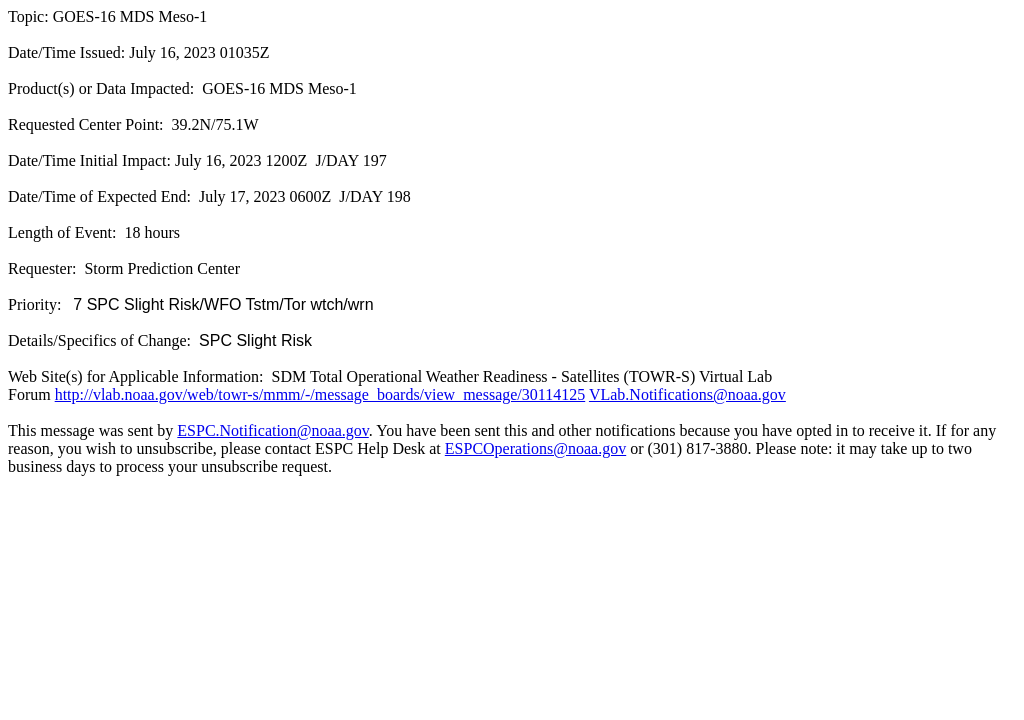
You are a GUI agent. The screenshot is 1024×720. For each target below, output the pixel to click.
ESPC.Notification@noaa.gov (272, 430)
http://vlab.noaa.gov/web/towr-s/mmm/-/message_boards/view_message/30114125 (320, 394)
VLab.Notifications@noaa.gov (687, 394)
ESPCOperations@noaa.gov (535, 448)
